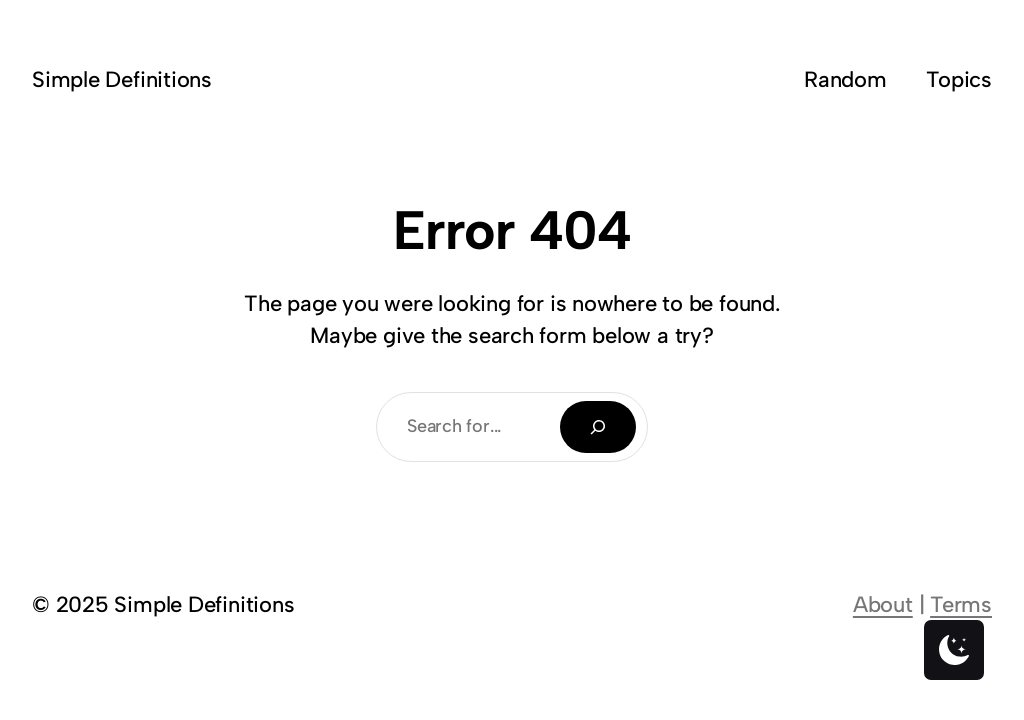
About (883, 604)
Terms (961, 604)
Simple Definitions (122, 79)
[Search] (598, 427)
